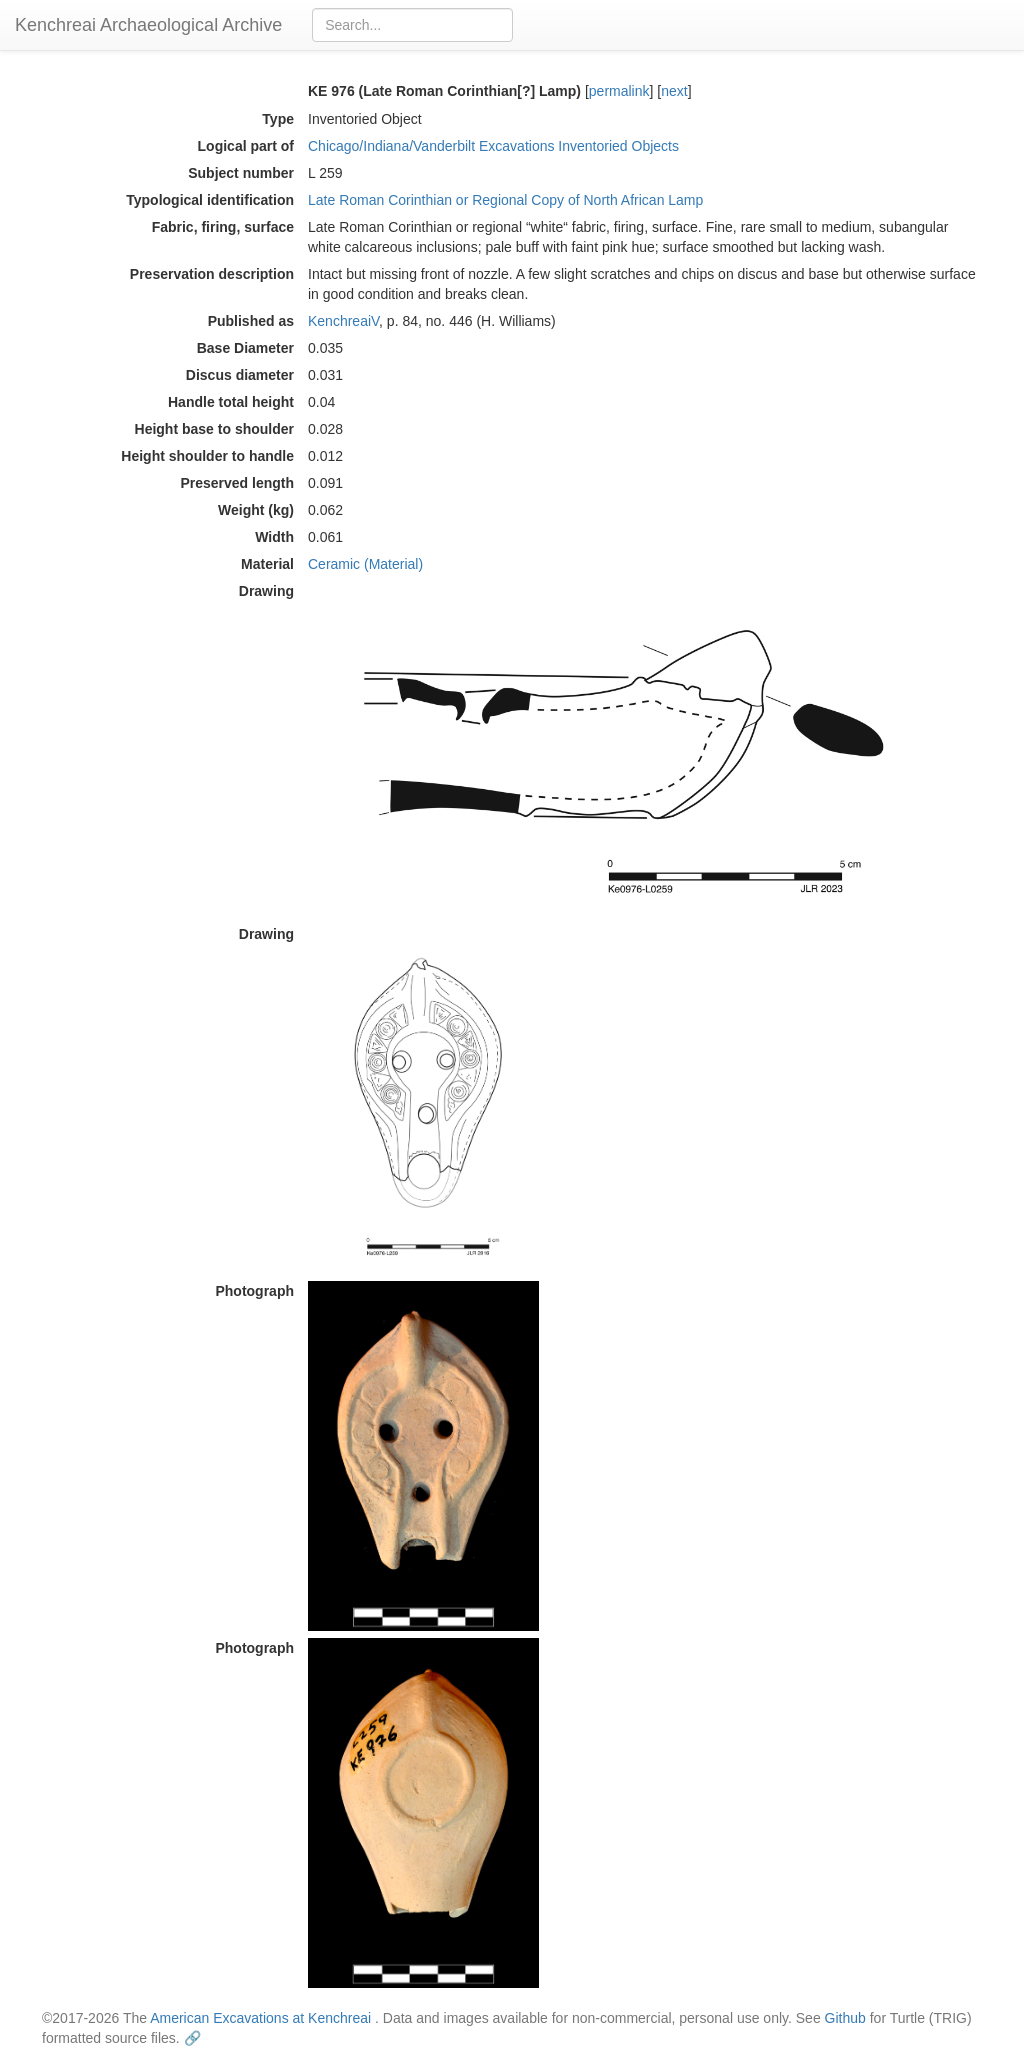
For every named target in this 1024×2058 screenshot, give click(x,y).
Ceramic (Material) (365, 564)
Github (845, 2018)
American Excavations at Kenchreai (260, 2018)
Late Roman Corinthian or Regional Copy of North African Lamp (505, 200)
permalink (619, 91)
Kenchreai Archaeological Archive (148, 25)
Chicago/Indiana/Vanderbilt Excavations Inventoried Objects (493, 146)
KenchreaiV (343, 321)
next (674, 91)
